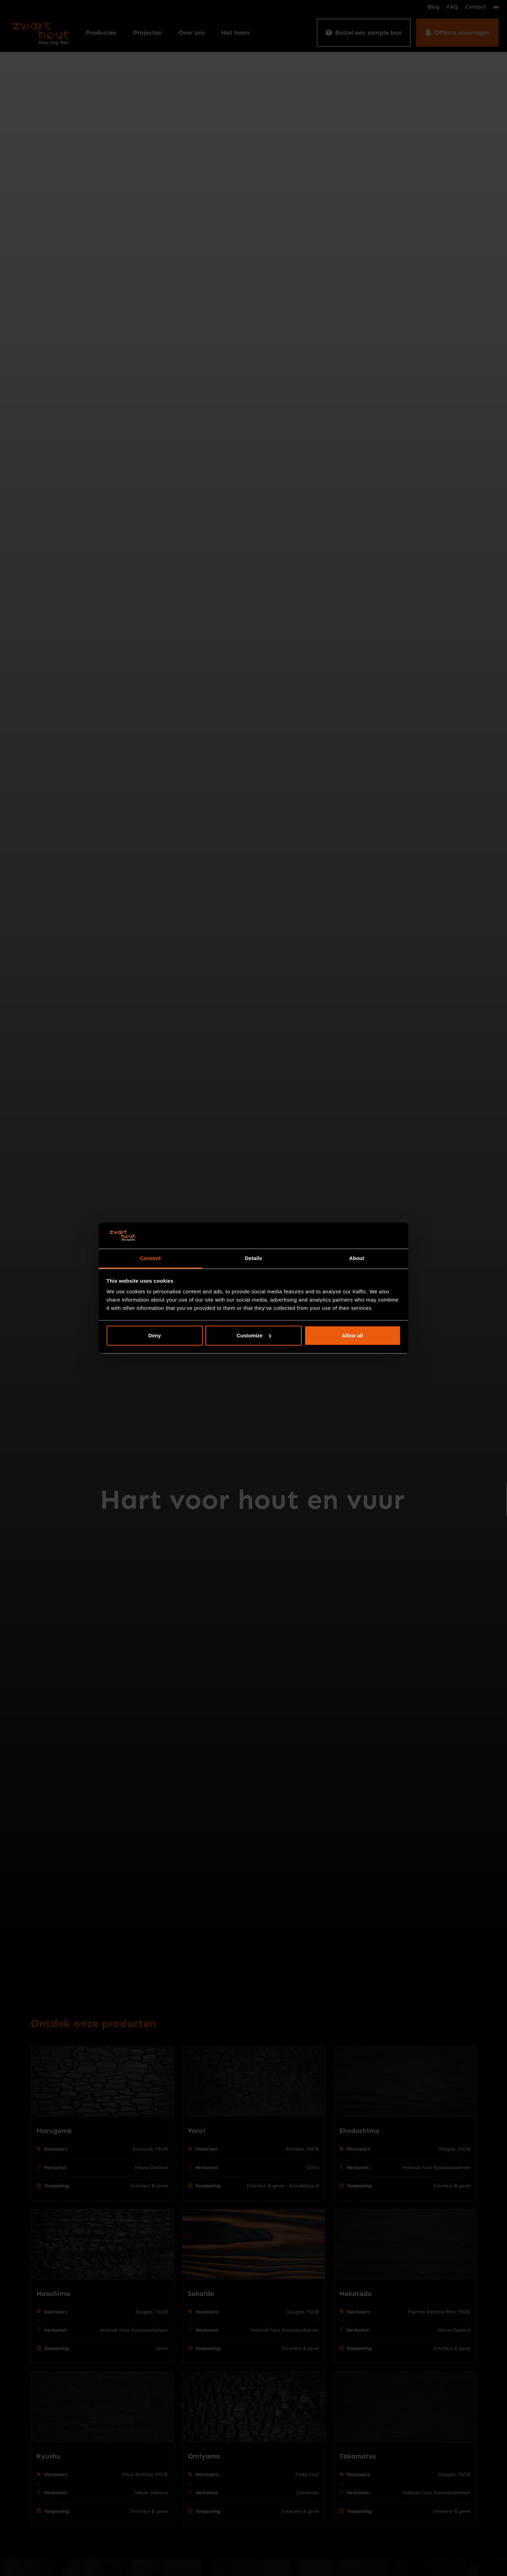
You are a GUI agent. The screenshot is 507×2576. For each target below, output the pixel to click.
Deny (154, 1335)
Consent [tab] (150, 1258)
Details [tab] (253, 1258)
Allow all (352, 1335)
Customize (254, 1335)
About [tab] (356, 1258)
